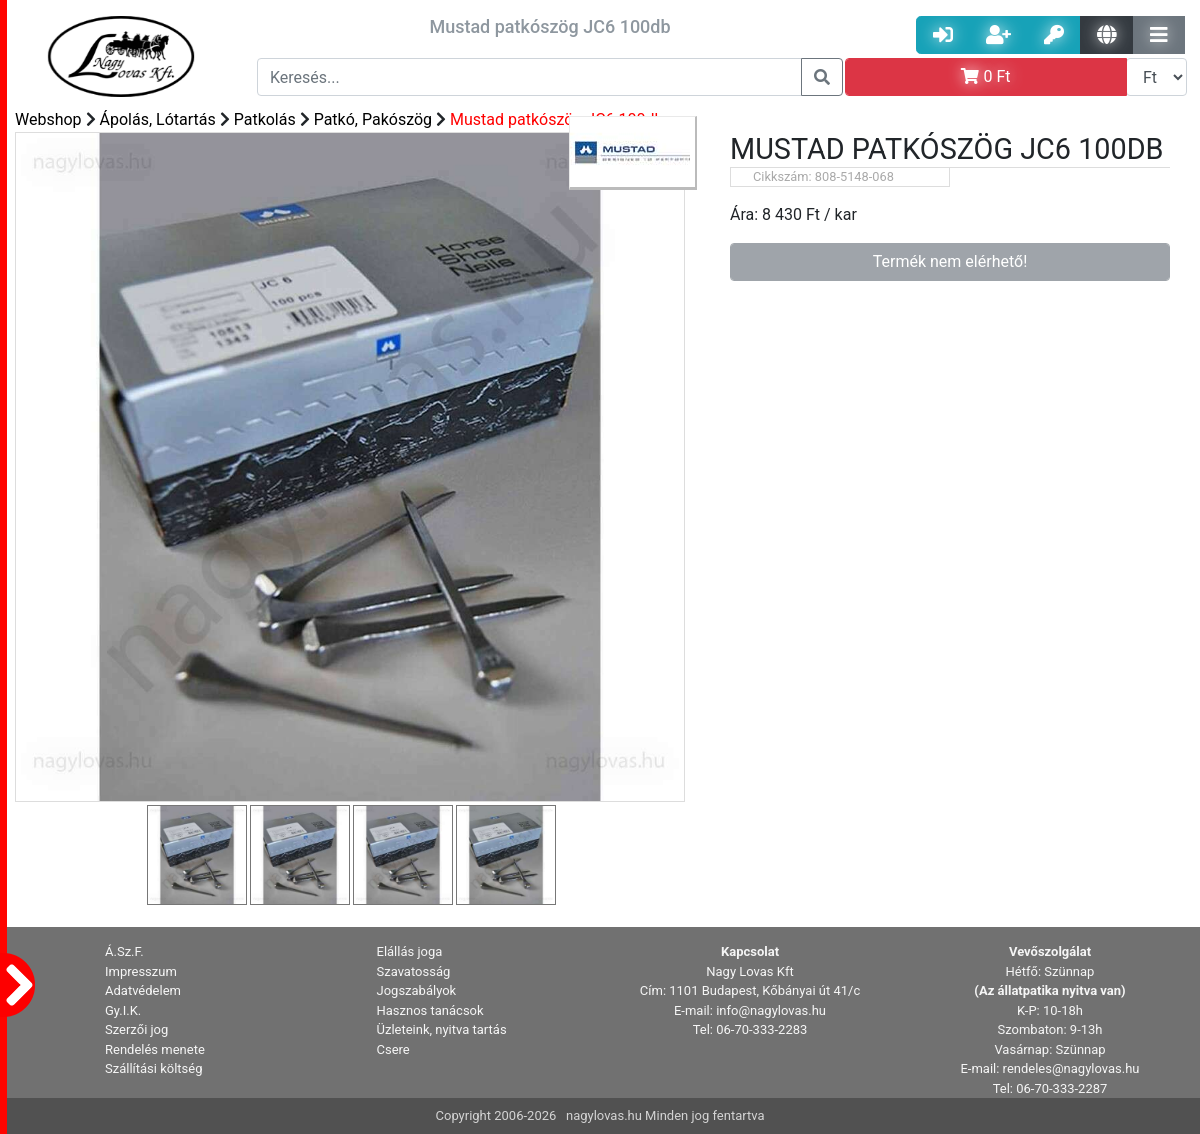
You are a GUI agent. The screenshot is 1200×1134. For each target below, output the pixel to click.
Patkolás (265, 119)
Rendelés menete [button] (155, 1049)
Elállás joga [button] (410, 951)
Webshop (48, 119)
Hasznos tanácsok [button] (430, 1010)
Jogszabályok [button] (417, 990)
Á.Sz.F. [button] (124, 951)
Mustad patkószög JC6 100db (556, 119)
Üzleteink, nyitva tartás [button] (442, 1029)
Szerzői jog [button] (136, 1029)
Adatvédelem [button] (143, 990)
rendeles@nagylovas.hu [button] (1071, 1068)
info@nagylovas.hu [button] (771, 1010)
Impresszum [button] (141, 971)
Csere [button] (393, 1049)
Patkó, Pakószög (373, 119)
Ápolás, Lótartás (158, 119)
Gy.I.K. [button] (123, 1010)
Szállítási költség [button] (154, 1068)
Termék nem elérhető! (950, 261)
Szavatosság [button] (414, 971)
